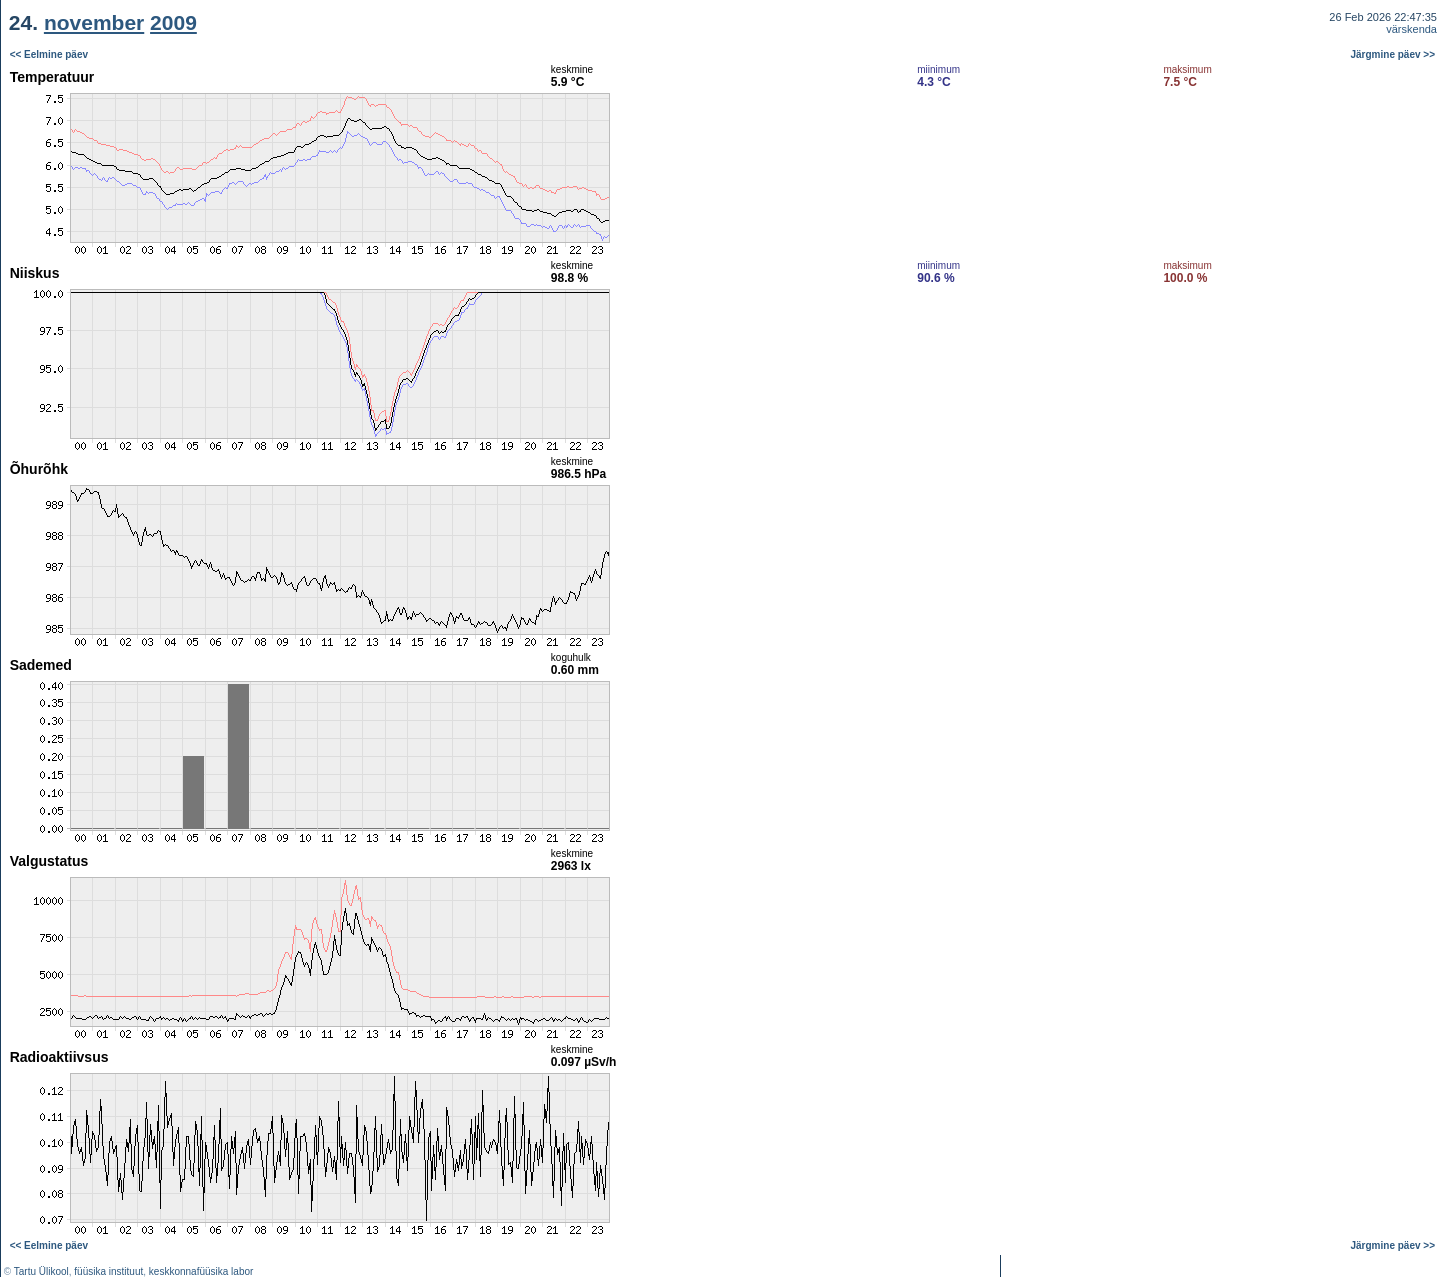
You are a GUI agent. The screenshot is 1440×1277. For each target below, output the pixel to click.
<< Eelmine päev (49, 54)
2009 (173, 22)
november (94, 22)
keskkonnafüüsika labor (201, 1271)
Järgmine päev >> (1393, 54)
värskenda (1411, 29)
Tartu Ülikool (41, 1271)
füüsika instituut (108, 1271)
